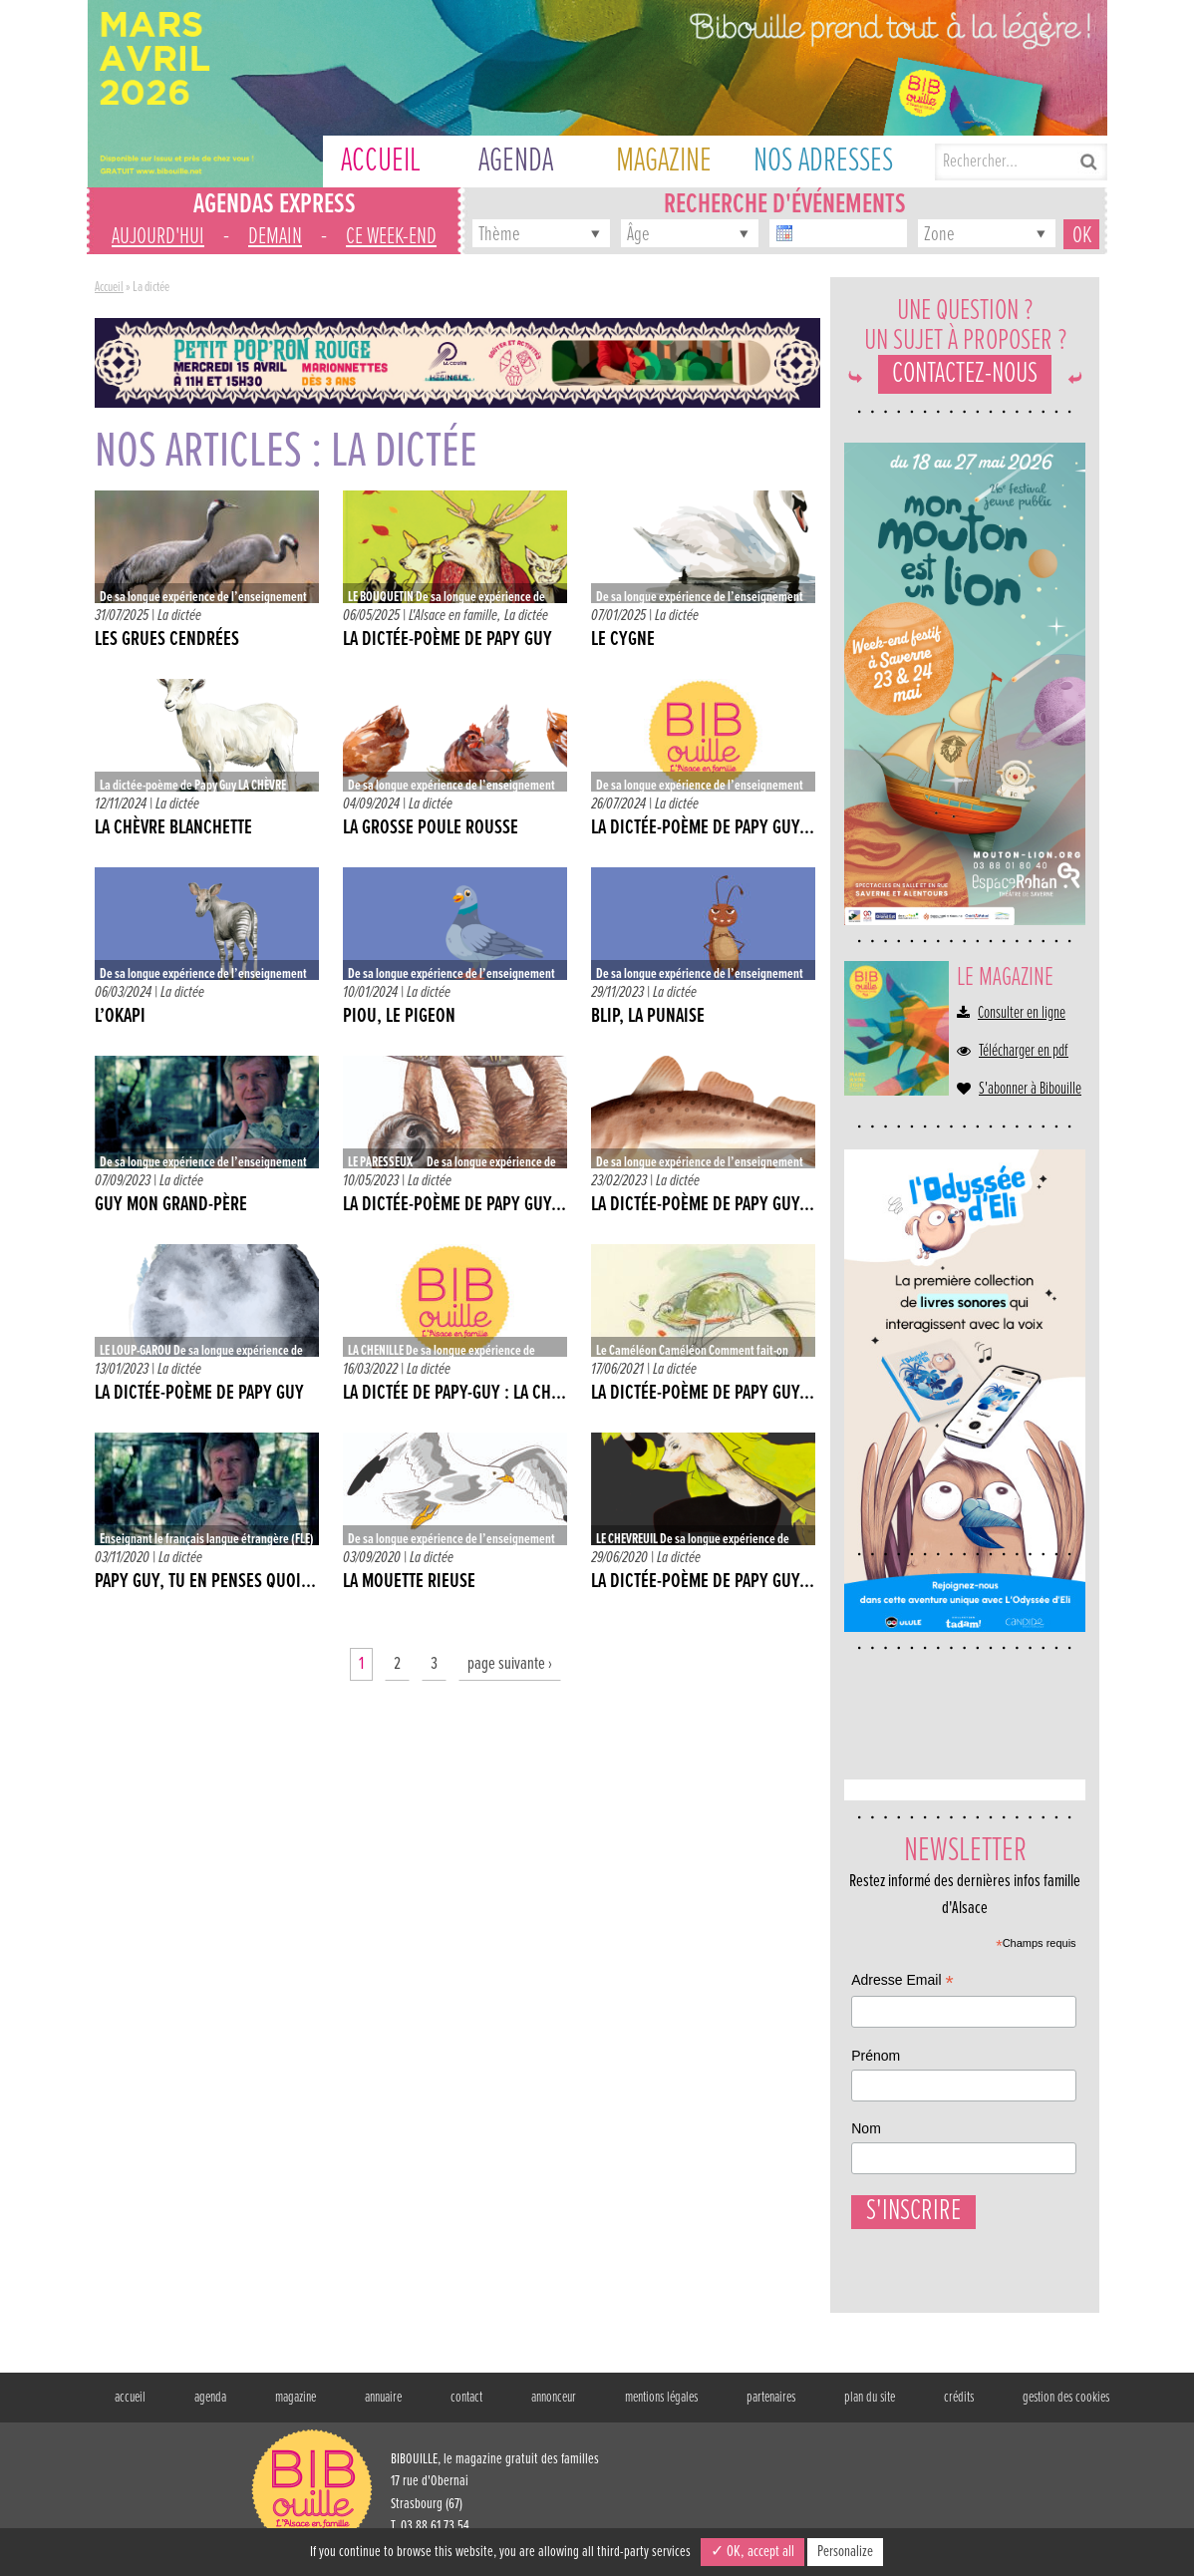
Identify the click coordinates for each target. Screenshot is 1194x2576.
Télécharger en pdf (1023, 1052)
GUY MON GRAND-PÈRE (171, 1205)
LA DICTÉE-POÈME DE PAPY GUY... (454, 1205)
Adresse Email (902, 1982)
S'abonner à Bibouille (1030, 1090)
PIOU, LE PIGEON (399, 1017)
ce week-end (391, 236)
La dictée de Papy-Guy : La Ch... (454, 1394)
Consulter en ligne (1021, 1014)
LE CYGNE (623, 640)
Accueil (109, 287)
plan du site (869, 2407)
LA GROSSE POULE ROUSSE (430, 828)
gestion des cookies (1066, 2407)
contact (466, 2407)
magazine (295, 2407)
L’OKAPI (120, 1017)
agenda (210, 2407)
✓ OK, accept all (752, 2551)
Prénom (875, 2056)
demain (275, 236)
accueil (130, 2407)
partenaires (770, 2407)
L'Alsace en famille (453, 615)
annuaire (383, 2407)
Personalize (845, 2551)
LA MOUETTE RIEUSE (409, 1582)
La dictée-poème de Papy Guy (447, 640)
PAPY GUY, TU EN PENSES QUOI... (205, 1582)
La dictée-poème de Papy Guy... (702, 828)
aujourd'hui (158, 236)
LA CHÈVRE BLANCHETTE (173, 828)
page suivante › (509, 1664)
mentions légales (661, 2407)
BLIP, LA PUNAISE (648, 1017)
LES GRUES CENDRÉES (167, 640)
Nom (866, 2128)
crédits (959, 2407)
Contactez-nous (965, 374)
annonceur (553, 2407)
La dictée (179, 615)
